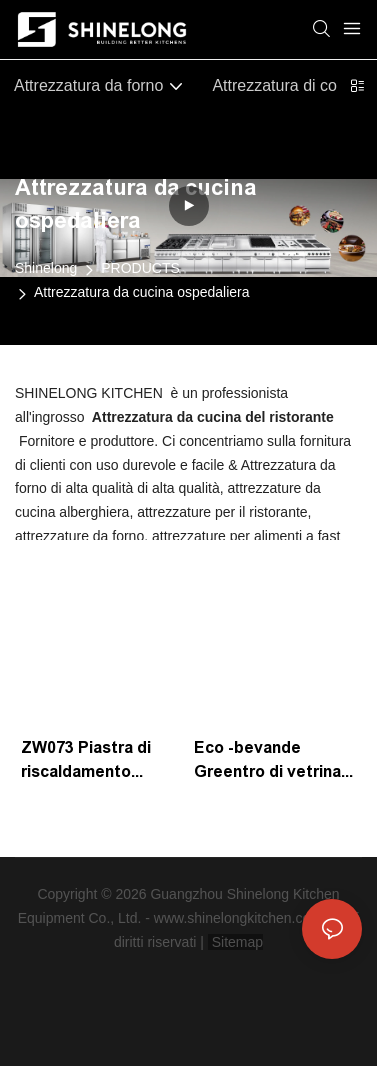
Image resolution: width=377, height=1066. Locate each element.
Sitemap (235, 942)
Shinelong (46, 268)
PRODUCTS (140, 268)
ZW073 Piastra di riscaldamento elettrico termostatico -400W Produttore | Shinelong (98, 761)
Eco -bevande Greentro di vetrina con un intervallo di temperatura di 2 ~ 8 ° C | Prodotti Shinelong (271, 761)
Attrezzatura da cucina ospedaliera (142, 292)
